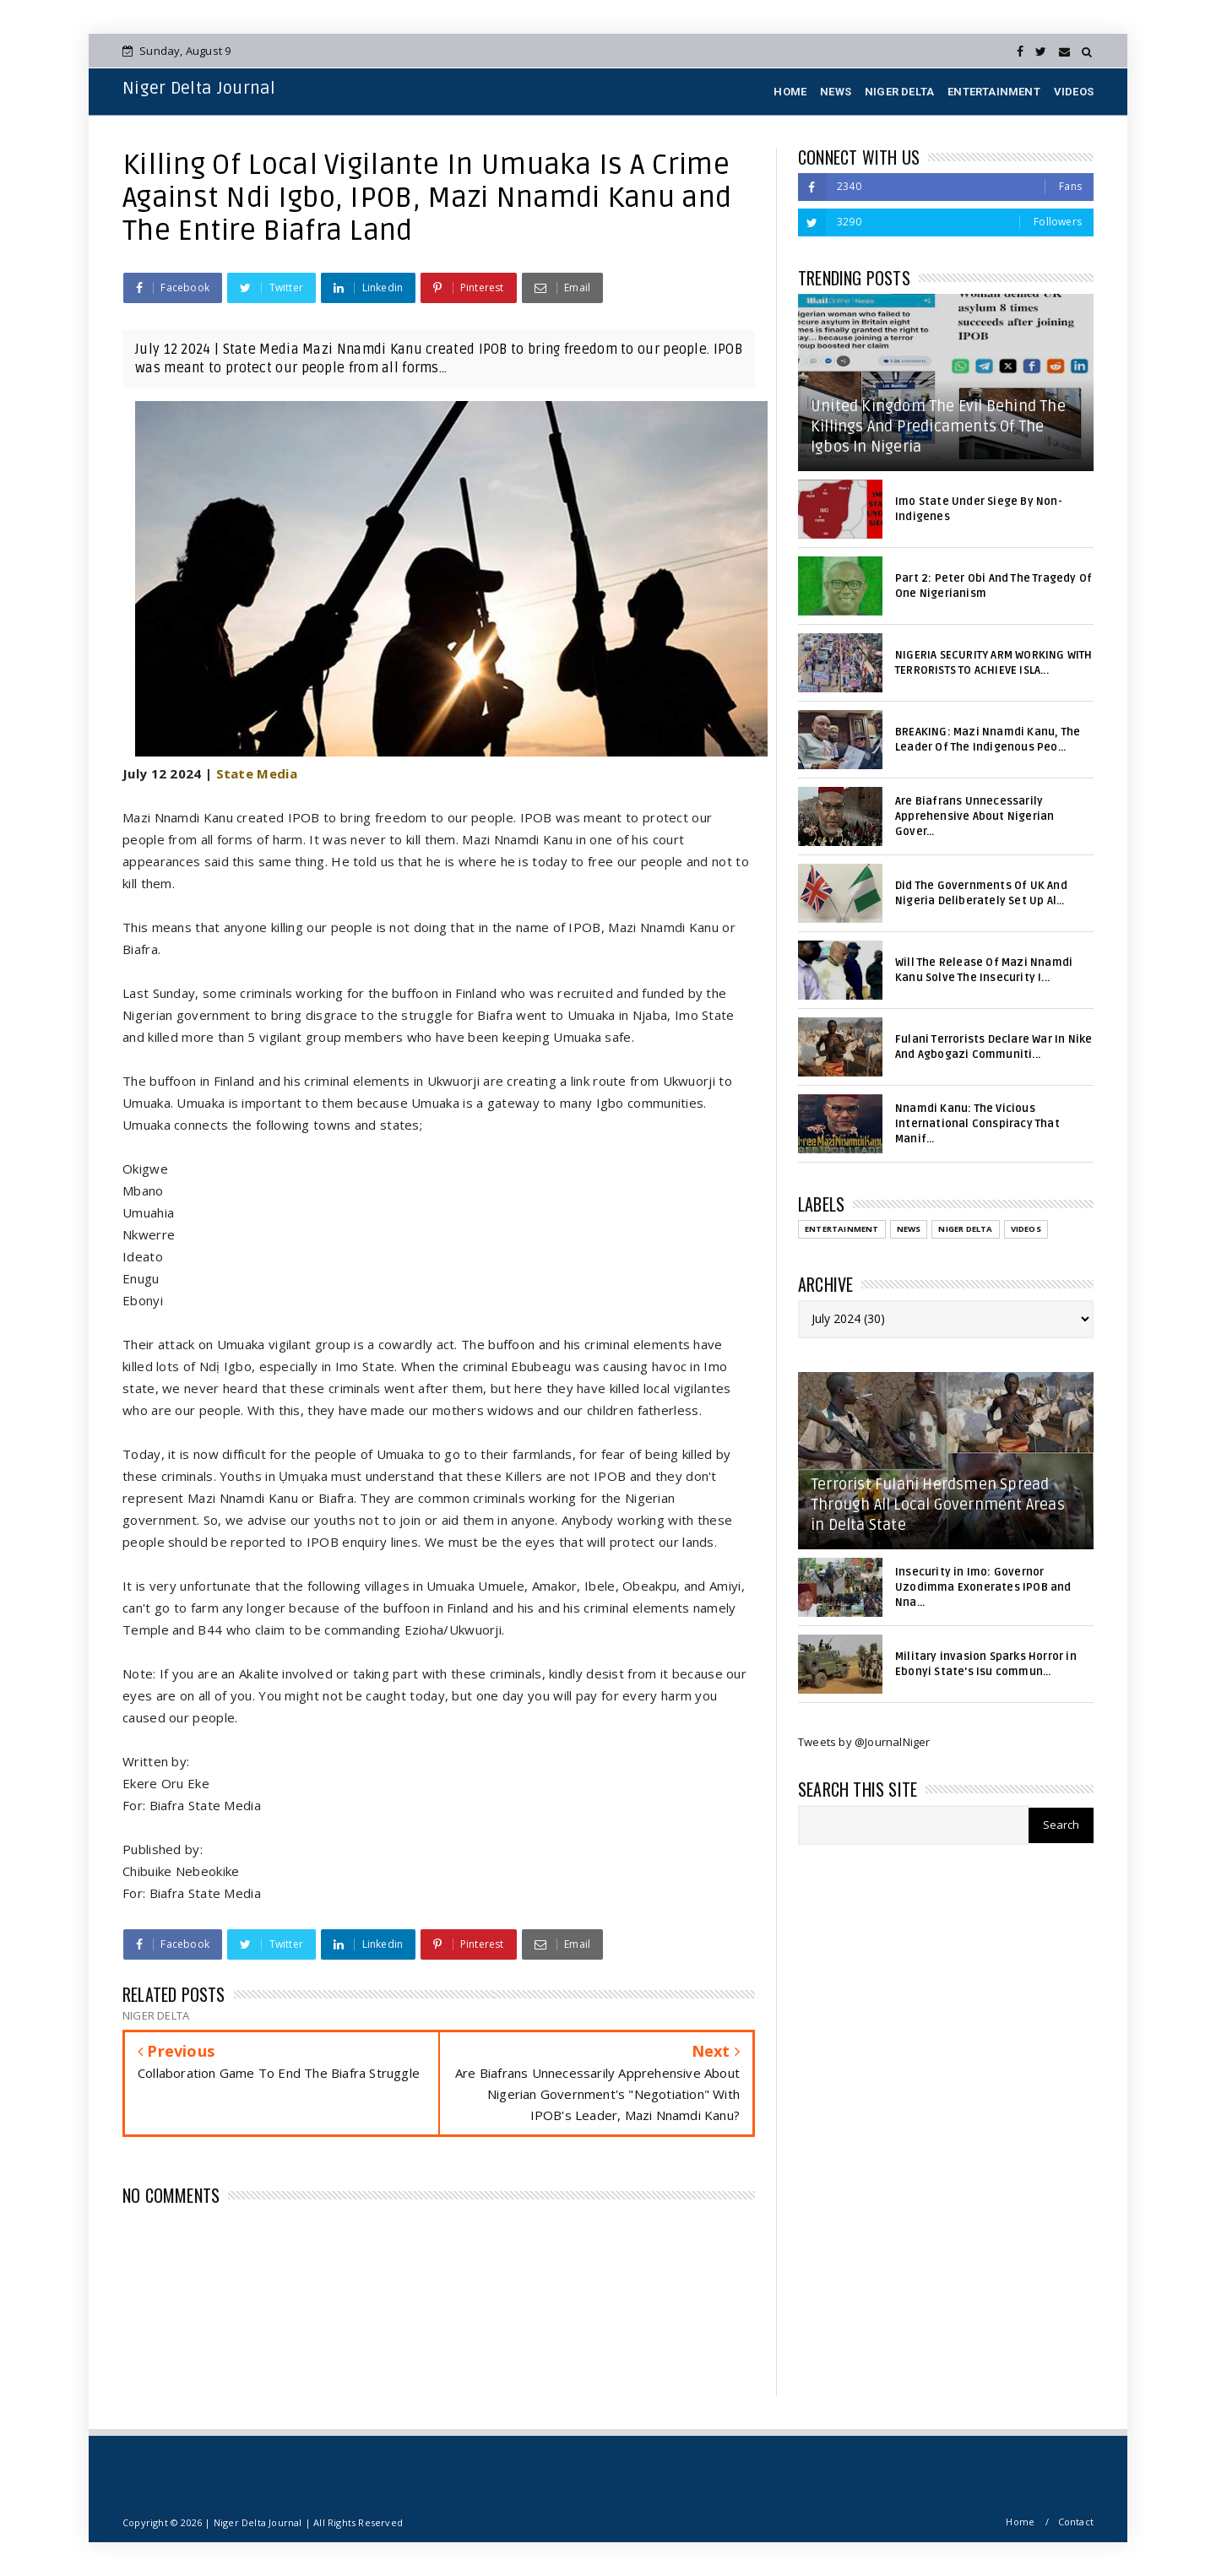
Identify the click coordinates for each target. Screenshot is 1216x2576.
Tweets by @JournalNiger (864, 1741)
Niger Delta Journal (199, 89)
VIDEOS (1074, 91)
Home (1020, 2521)
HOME (790, 91)
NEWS (835, 91)
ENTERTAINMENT (993, 91)
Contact (1076, 2521)
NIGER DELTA (899, 91)
